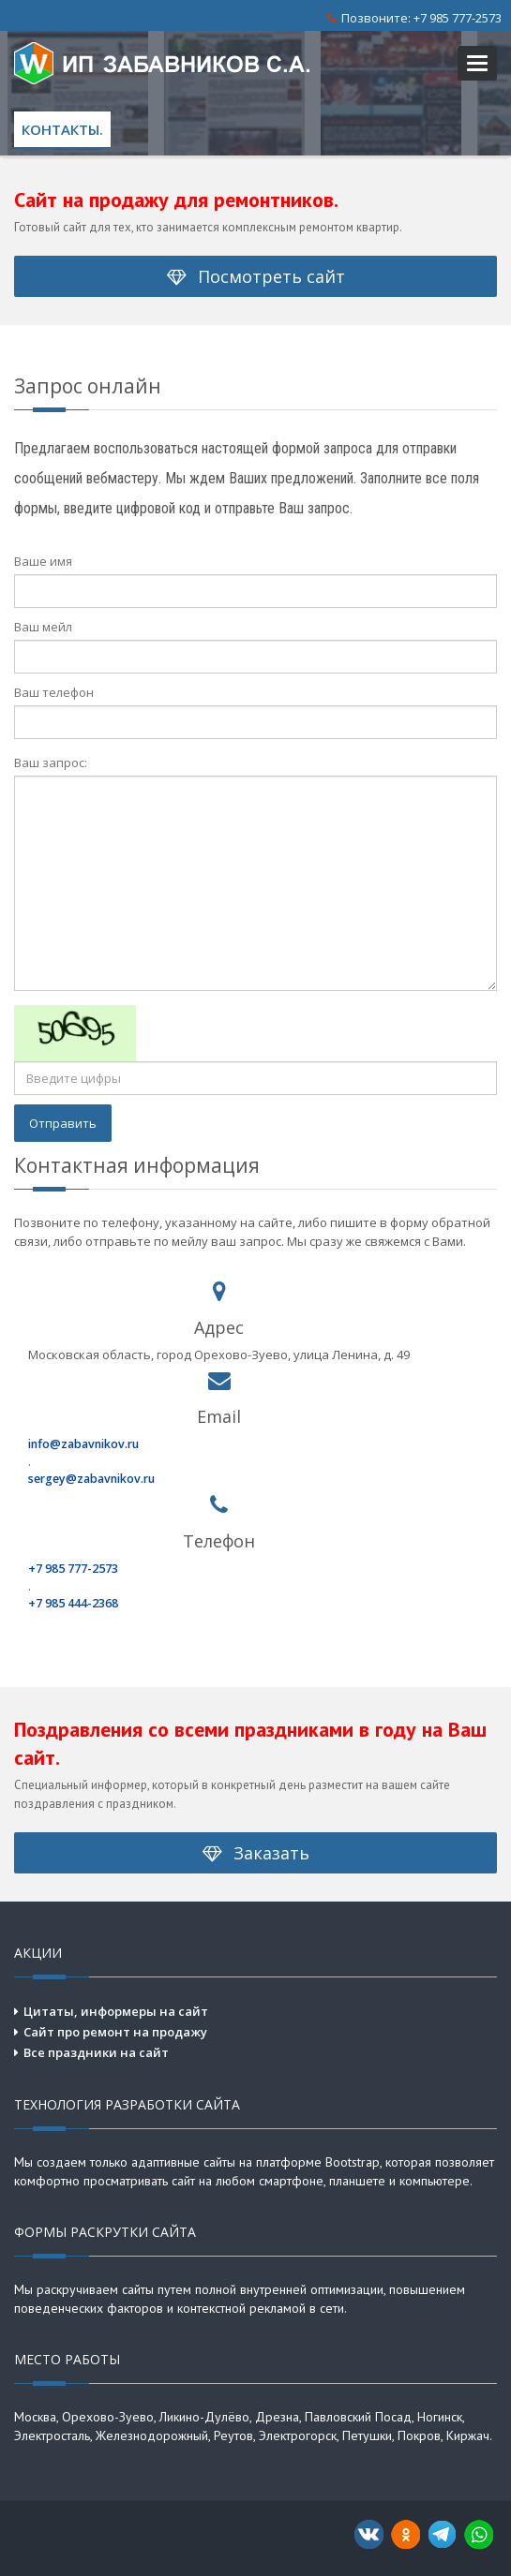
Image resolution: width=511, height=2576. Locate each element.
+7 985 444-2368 (73, 1603)
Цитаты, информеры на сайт (115, 2011)
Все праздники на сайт (96, 2052)
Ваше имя (43, 561)
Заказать (256, 1853)
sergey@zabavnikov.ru (91, 1479)
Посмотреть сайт (256, 276)
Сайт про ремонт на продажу (115, 2031)
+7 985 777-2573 (457, 17)
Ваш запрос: (50, 762)
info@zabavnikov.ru (83, 1444)
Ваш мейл (43, 626)
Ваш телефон (54, 692)
